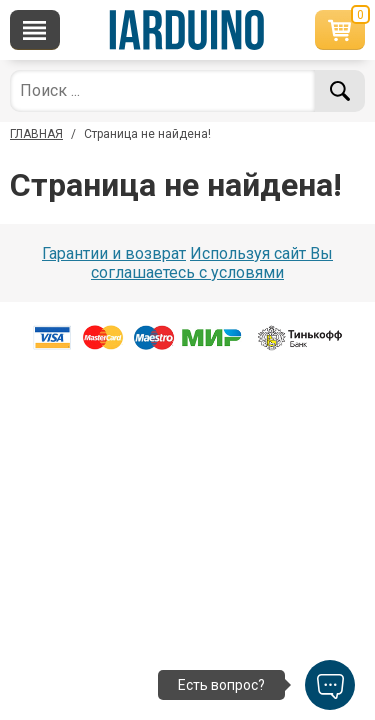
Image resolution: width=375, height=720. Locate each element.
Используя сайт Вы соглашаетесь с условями (212, 263)
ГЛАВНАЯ (36, 134)
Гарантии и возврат (114, 253)
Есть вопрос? (221, 685)
